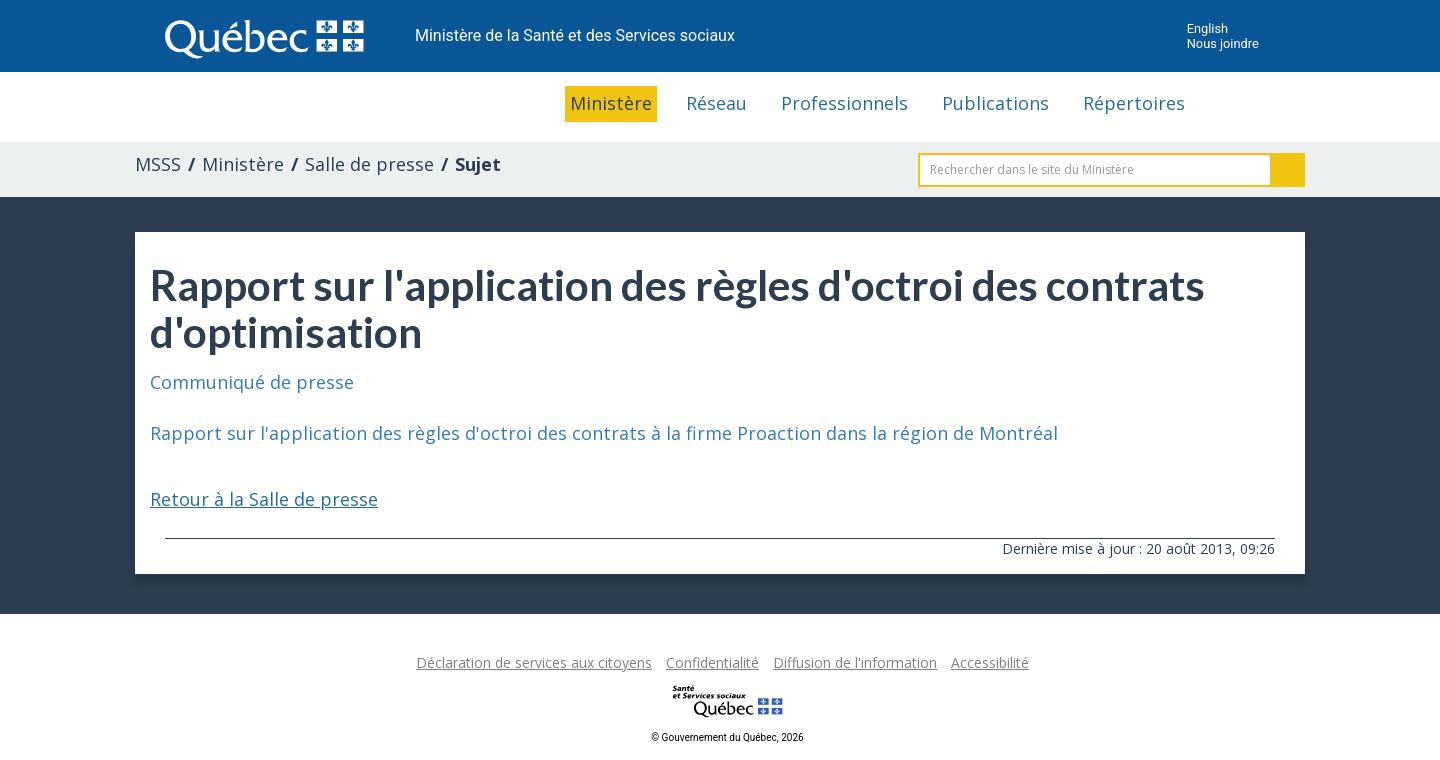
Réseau (716, 103)
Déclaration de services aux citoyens (534, 662)
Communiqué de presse (252, 382)
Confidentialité (712, 662)
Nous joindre (1223, 43)
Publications (995, 103)
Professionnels (844, 103)
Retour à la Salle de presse (264, 499)
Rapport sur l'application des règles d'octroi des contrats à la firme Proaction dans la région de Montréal (604, 433)
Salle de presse (369, 164)
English (1207, 28)
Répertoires (1134, 103)
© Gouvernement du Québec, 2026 (727, 737)
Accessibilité (990, 662)
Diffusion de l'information (855, 662)
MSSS (158, 164)
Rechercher (1288, 170)
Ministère (611, 103)
